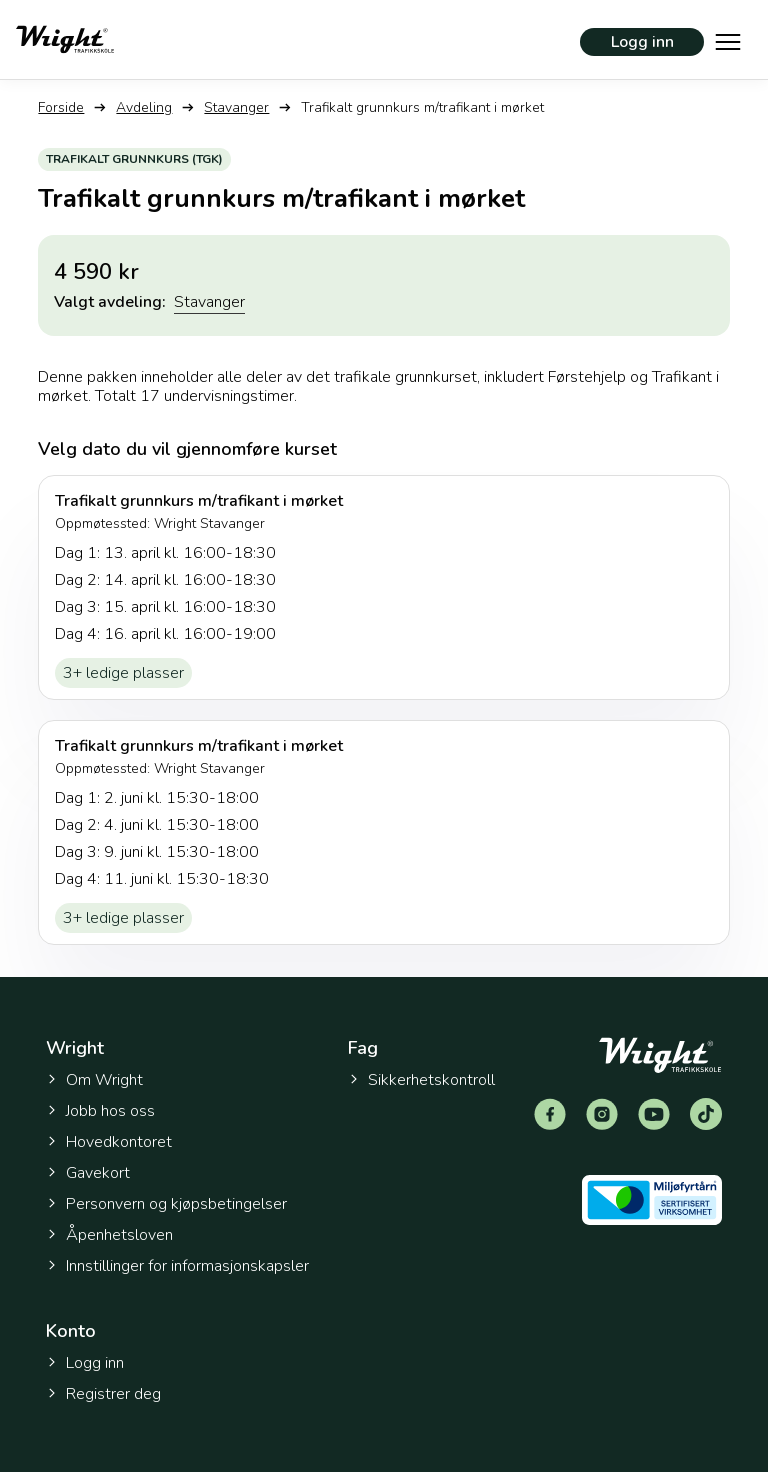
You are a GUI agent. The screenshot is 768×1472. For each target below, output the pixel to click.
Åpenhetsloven (109, 1235)
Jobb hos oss (100, 1111)
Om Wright (94, 1080)
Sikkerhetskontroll (421, 1080)
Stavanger (236, 107)
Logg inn (642, 42)
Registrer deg (103, 1394)
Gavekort (88, 1173)
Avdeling (144, 107)
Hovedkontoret (109, 1142)
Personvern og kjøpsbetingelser (166, 1204)
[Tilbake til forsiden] (65, 39)
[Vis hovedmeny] (728, 40)
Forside (61, 107)
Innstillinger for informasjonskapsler (177, 1266)
